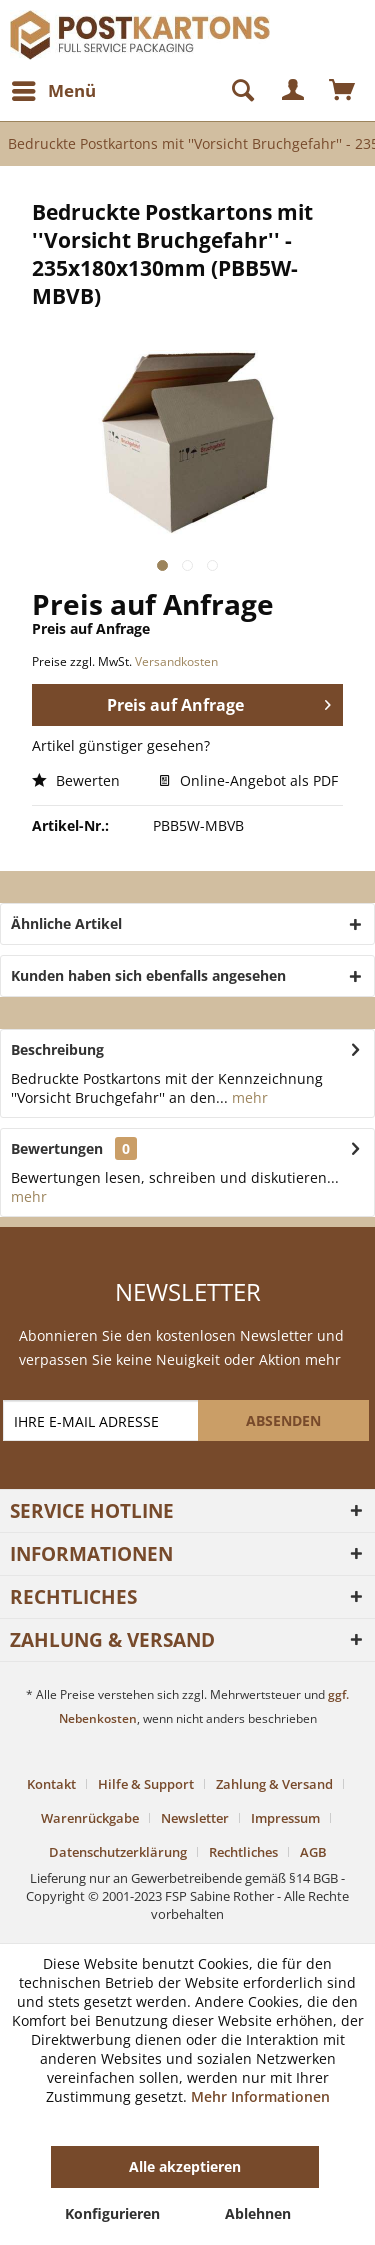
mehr (248, 1097)
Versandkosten (176, 661)
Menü (54, 88)
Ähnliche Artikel (66, 923)
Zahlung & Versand (274, 1784)
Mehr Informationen (260, 2096)
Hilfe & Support (146, 1784)
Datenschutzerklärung (118, 1852)
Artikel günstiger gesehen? (121, 745)
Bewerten (76, 780)
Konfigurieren (112, 2213)
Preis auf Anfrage (219, 702)
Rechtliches (243, 1852)
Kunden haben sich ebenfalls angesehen (148, 975)
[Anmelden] (294, 91)
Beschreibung (57, 1049)
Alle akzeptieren (185, 2166)
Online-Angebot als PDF (248, 780)
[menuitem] (53, 91)
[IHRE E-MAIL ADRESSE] (102, 1420)
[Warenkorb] (343, 91)
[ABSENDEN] (283, 1420)
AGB (313, 1852)
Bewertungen (57, 1148)
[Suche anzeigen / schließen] (234, 91)
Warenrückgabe (90, 1818)
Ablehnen (258, 2213)
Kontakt (51, 1784)
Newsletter (195, 1818)
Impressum (285, 1818)
